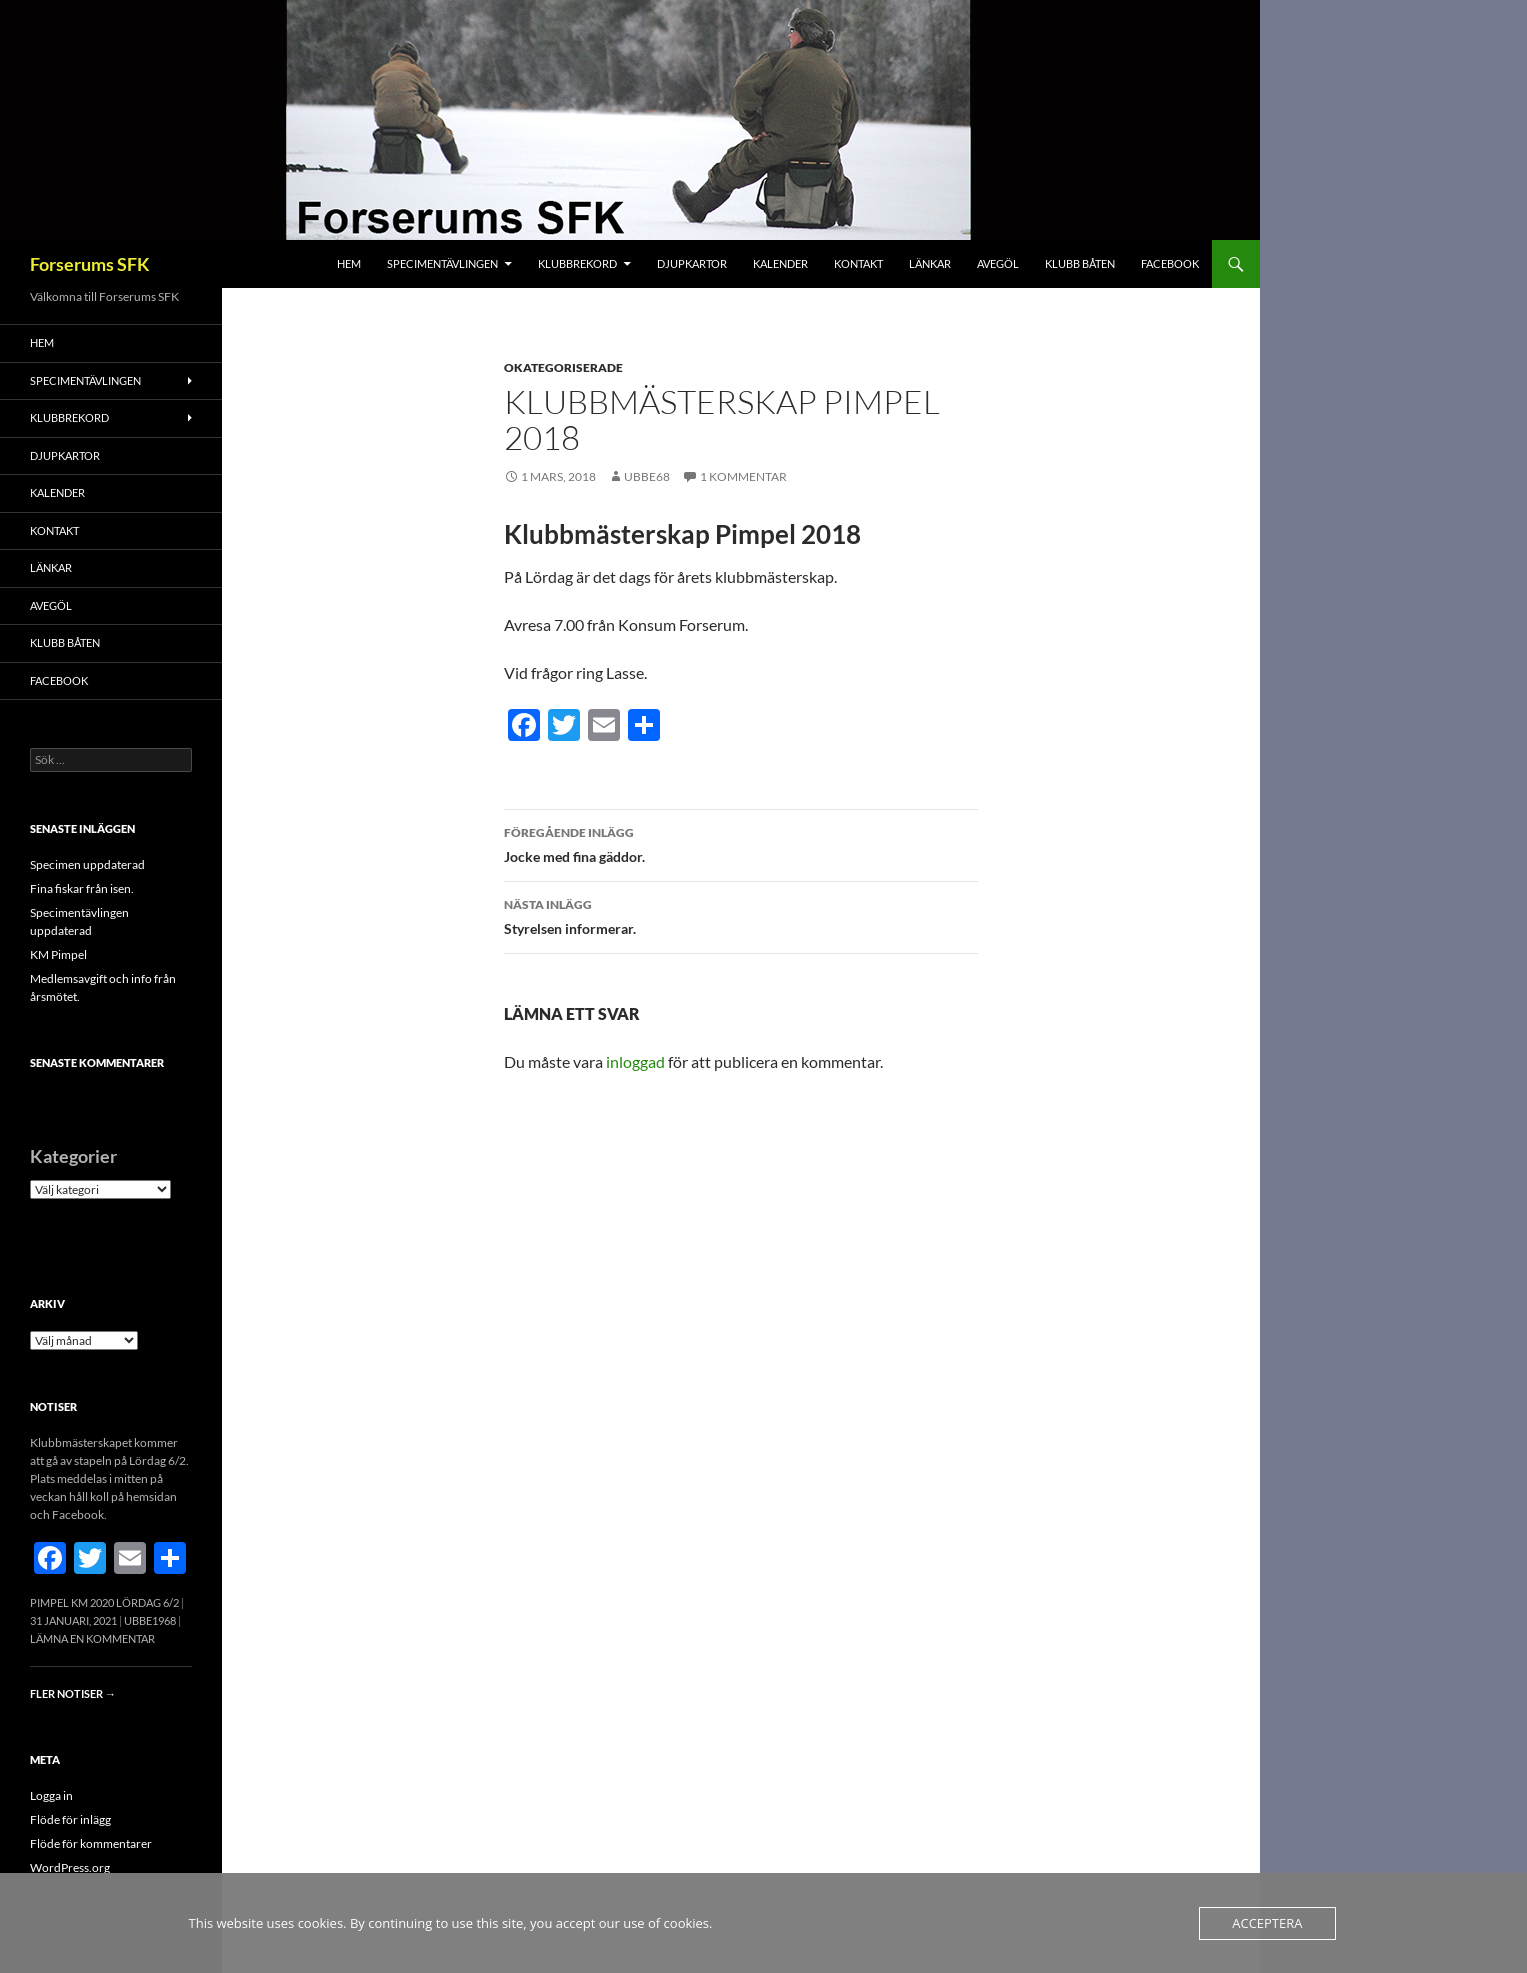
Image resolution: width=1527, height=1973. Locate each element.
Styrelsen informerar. (741, 915)
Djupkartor (692, 263)
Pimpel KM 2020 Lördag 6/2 (104, 1602)
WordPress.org (70, 1867)
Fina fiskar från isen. (82, 888)
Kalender (780, 263)
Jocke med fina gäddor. (741, 843)
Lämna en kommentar (92, 1638)
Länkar (930, 263)
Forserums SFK (90, 264)
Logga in (51, 1795)
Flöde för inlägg (70, 1819)
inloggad (635, 1061)
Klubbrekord (577, 263)
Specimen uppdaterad (87, 864)
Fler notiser (73, 1693)
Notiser (53, 1406)
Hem (349, 263)
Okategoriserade (563, 367)
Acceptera (1267, 1923)
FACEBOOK (1170, 263)
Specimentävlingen (442, 263)
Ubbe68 (647, 476)
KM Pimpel (58, 954)
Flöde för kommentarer (91, 1843)
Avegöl (998, 263)
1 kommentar (743, 476)
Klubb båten (1080, 263)
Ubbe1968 (150, 1620)
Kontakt (858, 263)
